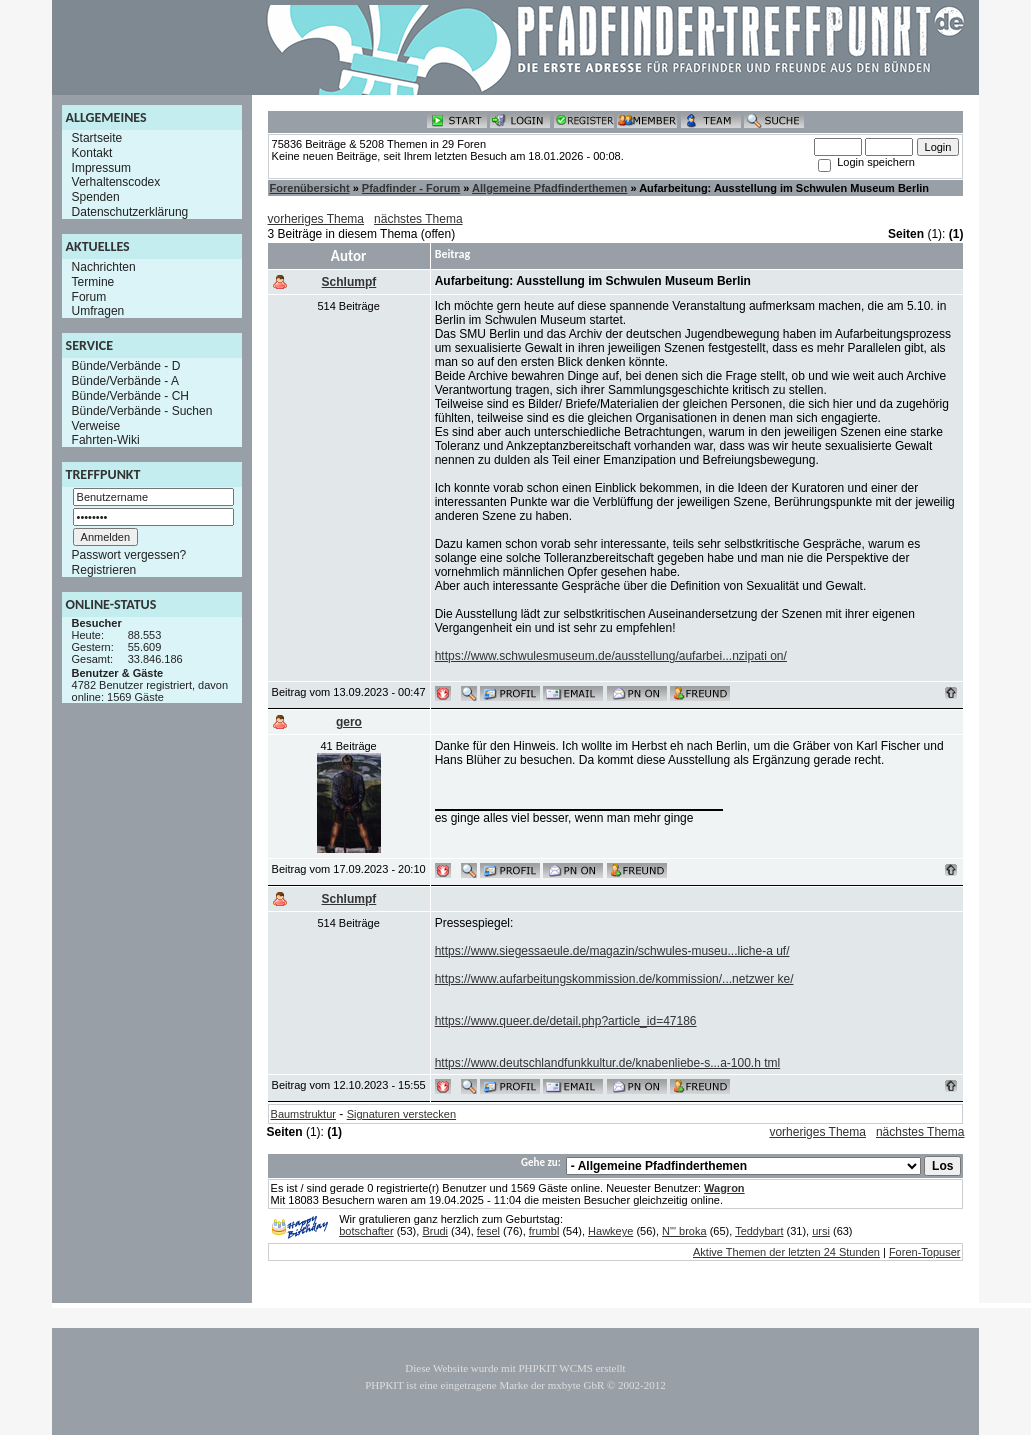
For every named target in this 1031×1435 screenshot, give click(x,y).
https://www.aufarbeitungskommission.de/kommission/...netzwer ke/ (614, 979)
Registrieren (104, 570)
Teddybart (759, 1231)
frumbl (544, 1231)
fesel (488, 1231)
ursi (821, 1231)
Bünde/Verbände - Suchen (142, 411)
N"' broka (684, 1231)
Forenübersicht (310, 188)
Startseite (97, 138)
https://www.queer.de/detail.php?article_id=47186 (566, 1021)
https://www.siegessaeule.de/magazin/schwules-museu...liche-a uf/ (612, 951)
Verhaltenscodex (116, 182)
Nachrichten (104, 267)
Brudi (435, 1231)
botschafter (366, 1231)
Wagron (724, 1188)
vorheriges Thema (316, 219)
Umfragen (98, 311)
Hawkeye (610, 1231)
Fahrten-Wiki (106, 440)
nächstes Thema (418, 219)
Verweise (96, 425)
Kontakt (92, 153)
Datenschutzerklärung (130, 212)
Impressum (101, 167)
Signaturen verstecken (401, 1114)
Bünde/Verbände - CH (130, 396)
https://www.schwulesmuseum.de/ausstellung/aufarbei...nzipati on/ (611, 656)
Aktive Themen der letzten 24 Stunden (786, 1252)
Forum (89, 296)
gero (349, 722)
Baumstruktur (303, 1114)
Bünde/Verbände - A (125, 381)
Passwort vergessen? (129, 555)
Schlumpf (349, 282)
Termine (93, 282)
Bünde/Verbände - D (126, 366)
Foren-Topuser (925, 1252)
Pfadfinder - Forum (411, 188)
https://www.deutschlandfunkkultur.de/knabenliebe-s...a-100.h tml (608, 1063)
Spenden (96, 197)
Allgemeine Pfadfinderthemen (549, 188)
